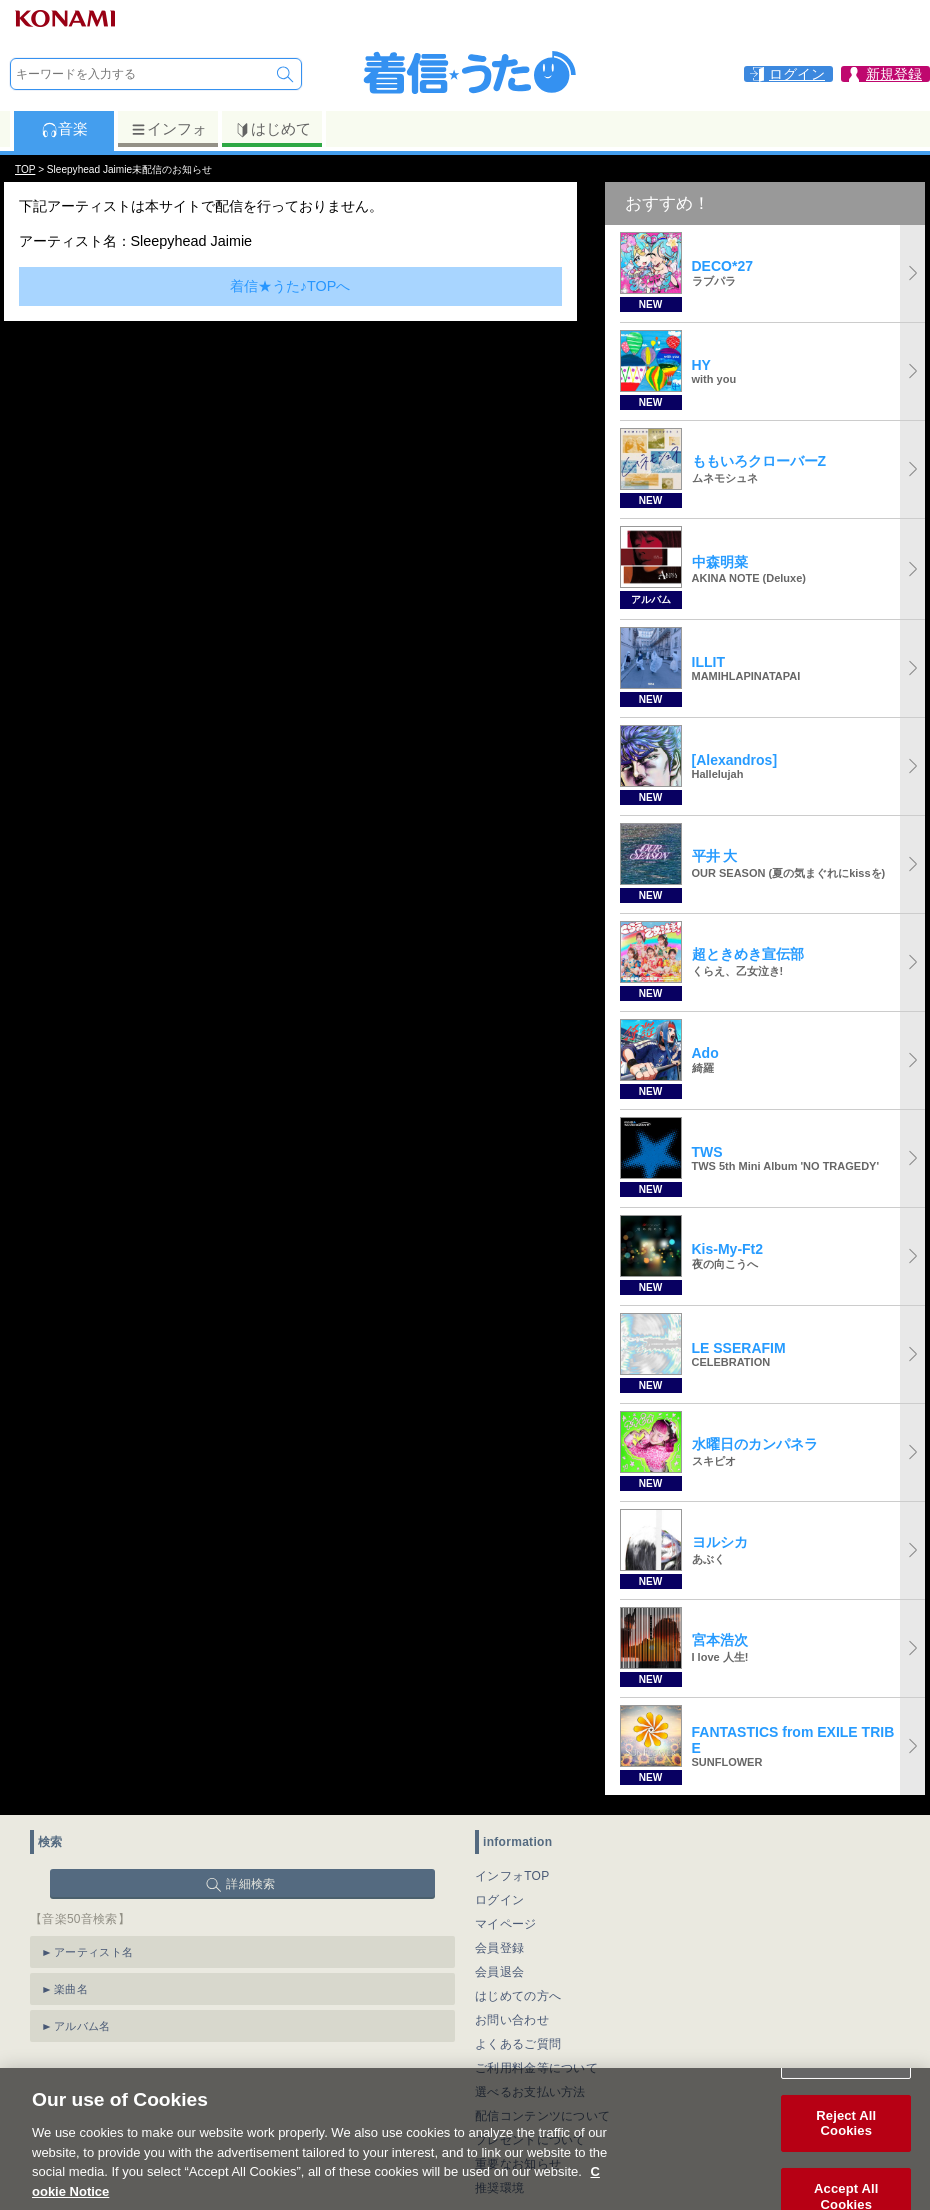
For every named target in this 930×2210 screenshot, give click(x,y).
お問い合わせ (512, 2020)
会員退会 (499, 1972)
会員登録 (499, 1948)
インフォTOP (512, 1876)
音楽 (64, 129)
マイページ (506, 1924)
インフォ (168, 129)
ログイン (499, 1900)
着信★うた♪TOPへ (290, 286)
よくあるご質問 (518, 2044)
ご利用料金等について (536, 2068)
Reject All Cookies (846, 2145)
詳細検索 (250, 1884)
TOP (25, 169)
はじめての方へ (518, 1996)
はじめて (272, 129)
